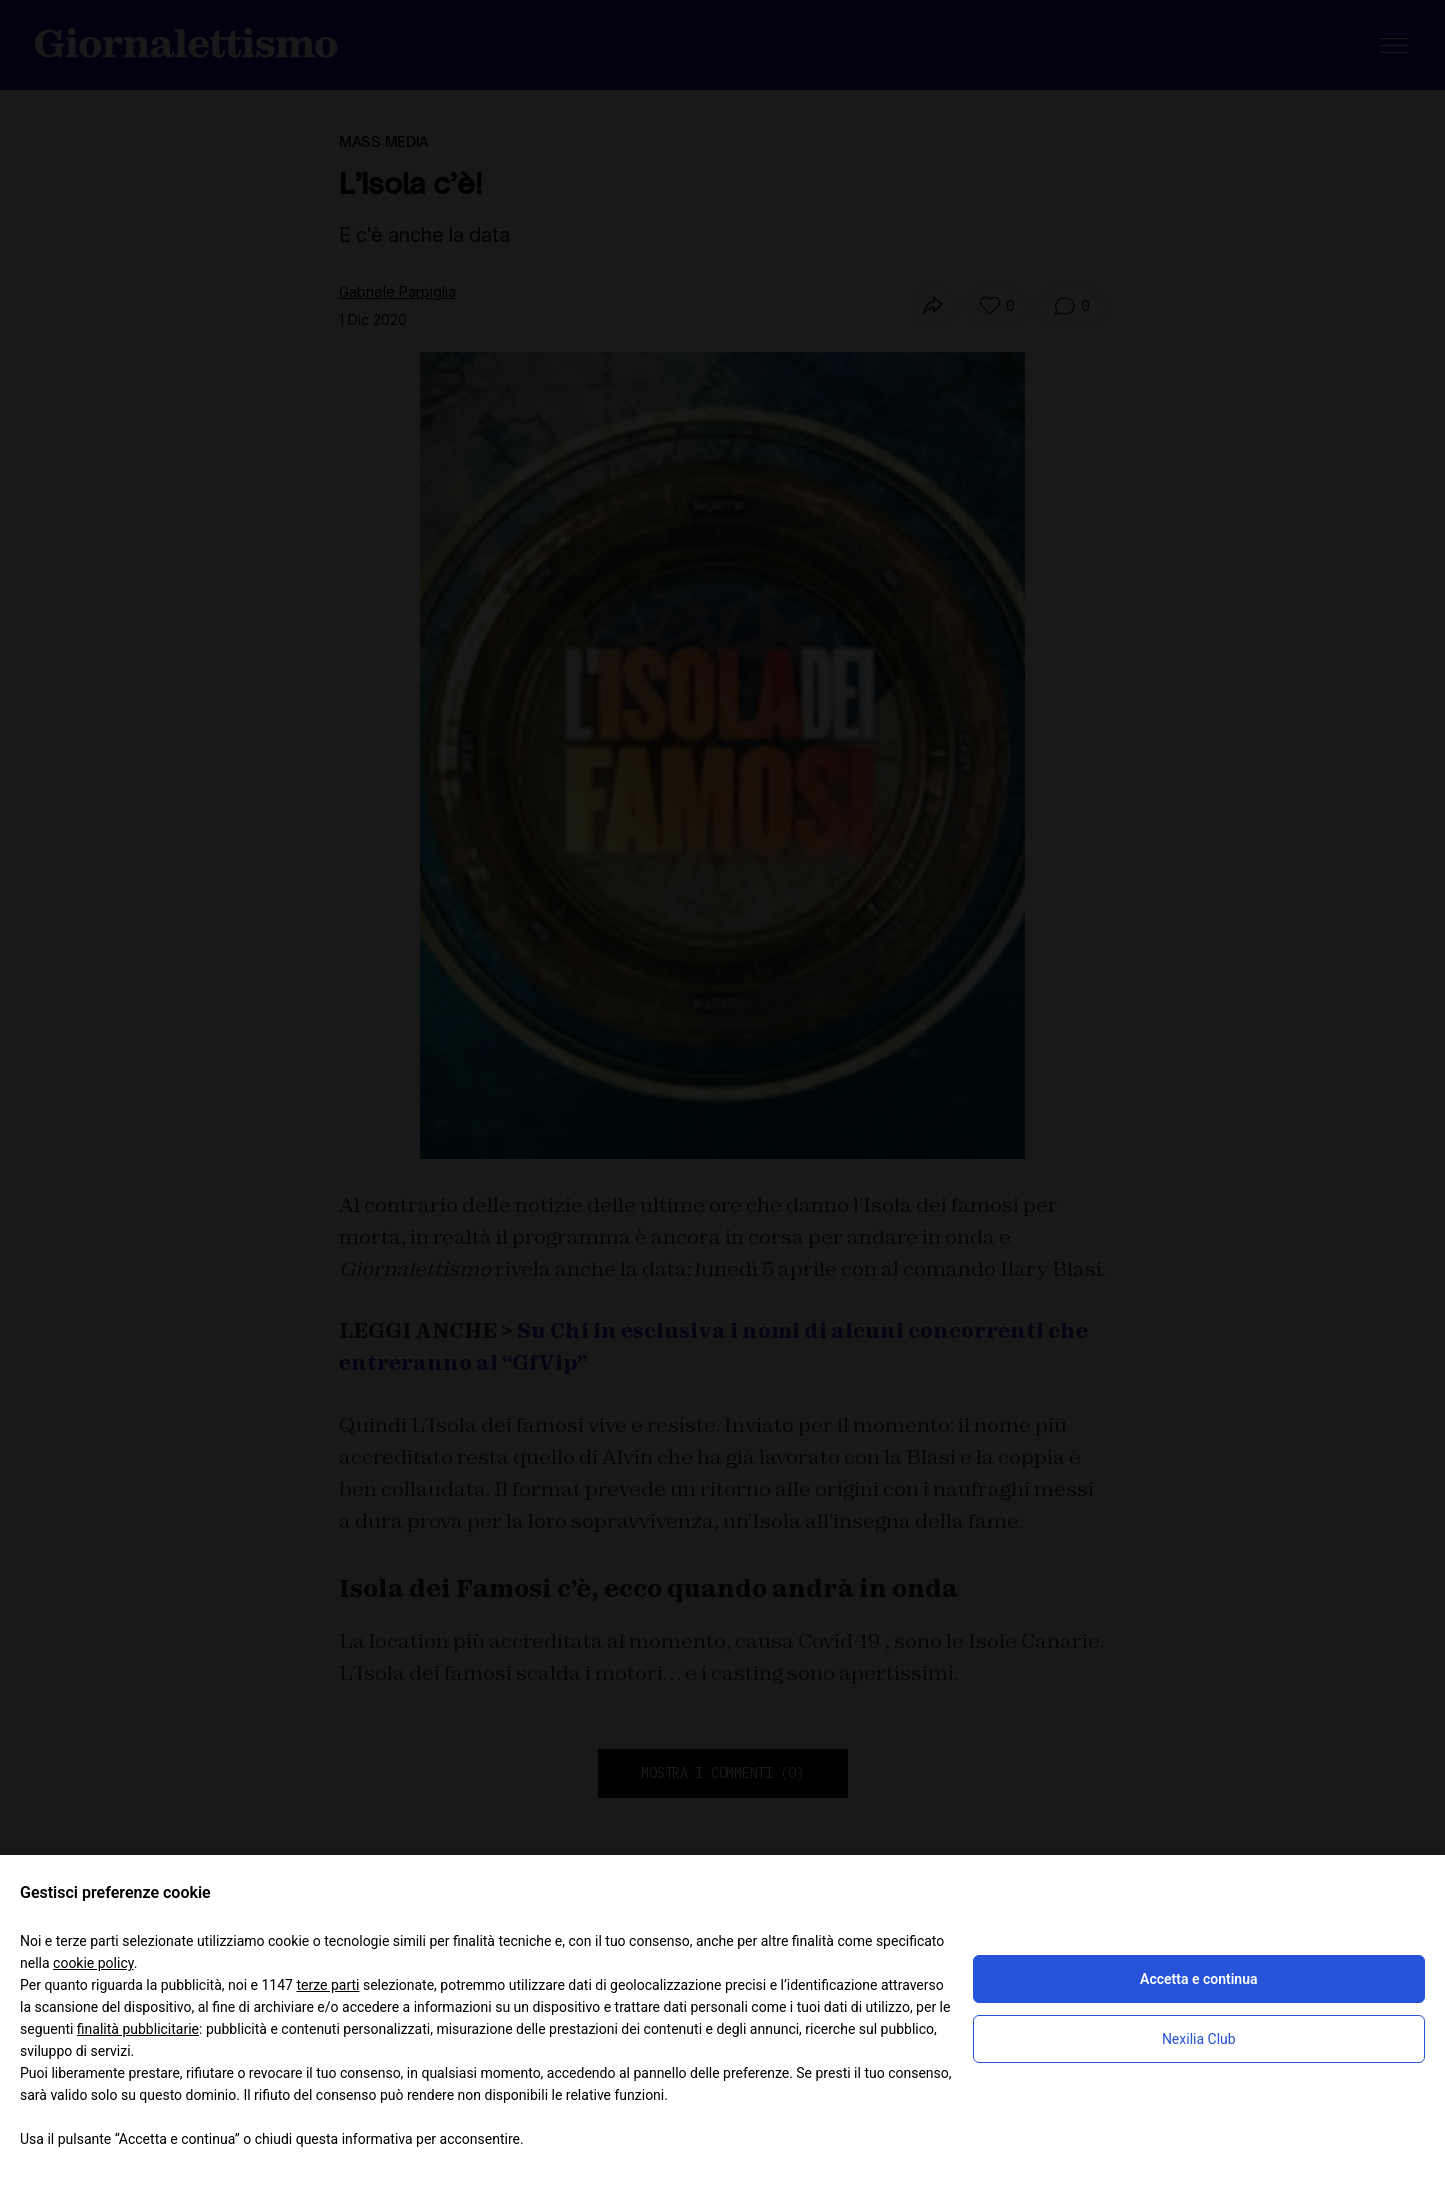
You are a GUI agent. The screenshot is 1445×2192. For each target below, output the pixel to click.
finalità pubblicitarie (138, 2029)
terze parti (327, 1985)
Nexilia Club (1199, 2039)
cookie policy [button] (93, 1963)
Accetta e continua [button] (1198, 1979)
